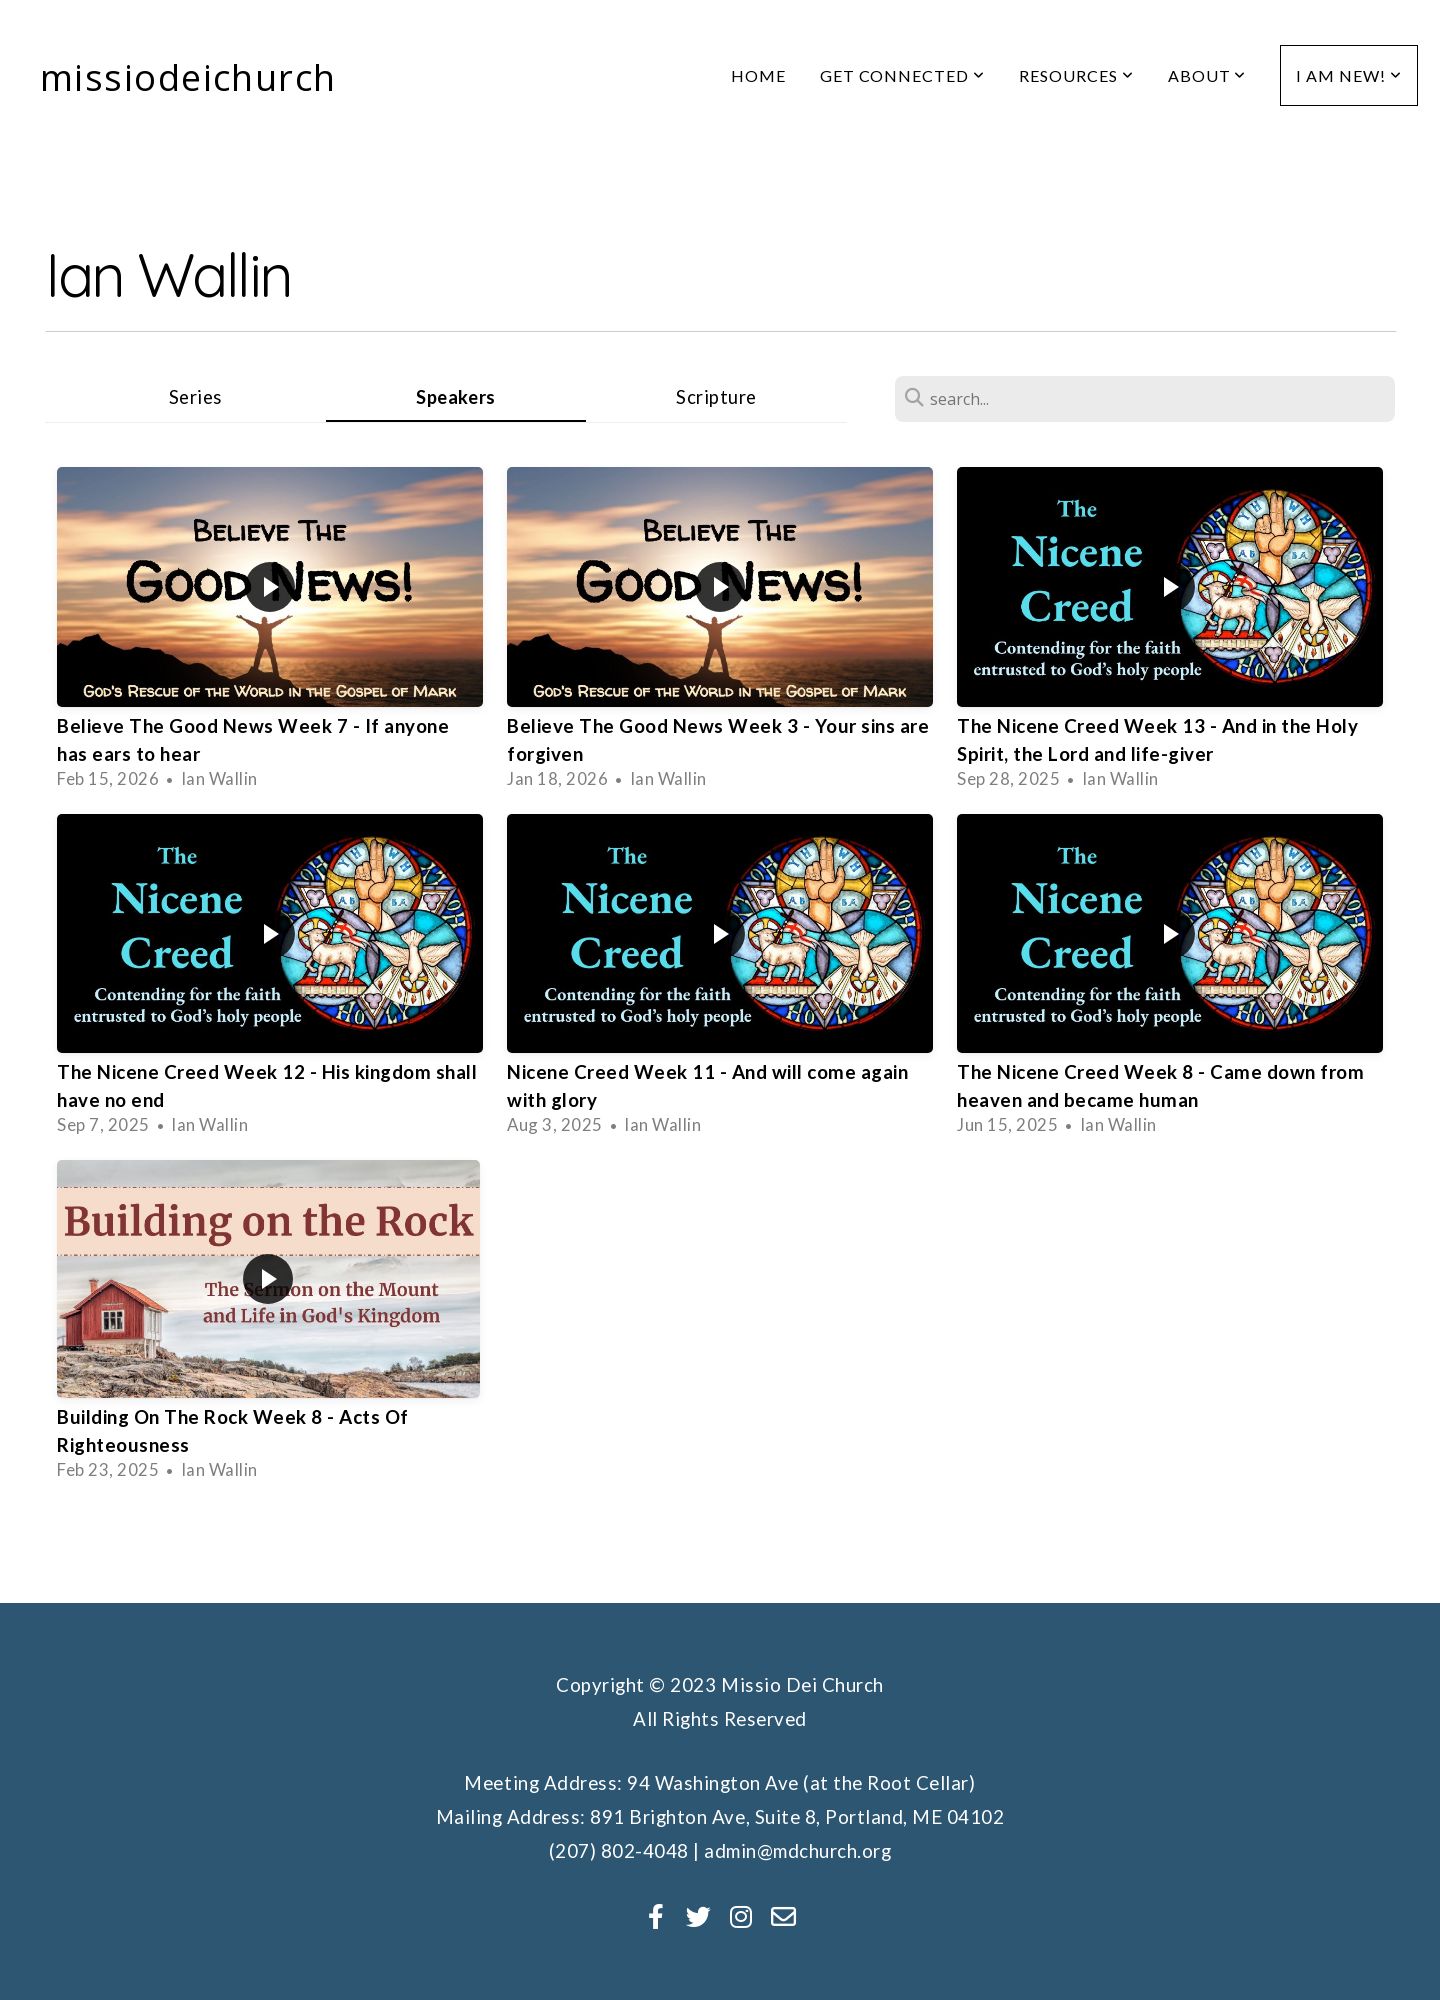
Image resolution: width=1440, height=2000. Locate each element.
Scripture (716, 397)
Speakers (455, 397)
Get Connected (902, 75)
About (1207, 75)
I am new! (1349, 75)
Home (758, 75)
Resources (1076, 75)
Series (195, 397)
